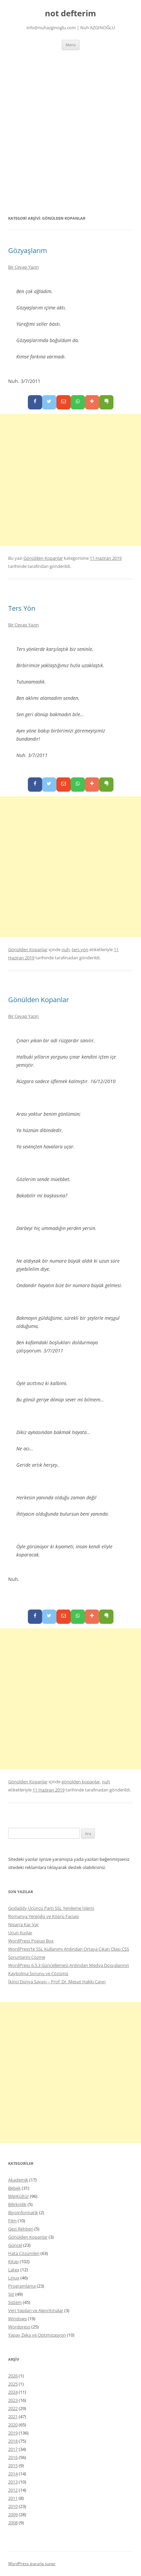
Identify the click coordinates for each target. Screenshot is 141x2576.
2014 (13, 2474)
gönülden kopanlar (80, 1782)
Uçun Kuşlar (20, 1933)
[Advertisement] (70, 132)
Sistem (15, 2302)
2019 (13, 2433)
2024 (13, 2392)
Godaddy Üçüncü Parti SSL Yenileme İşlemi (51, 1908)
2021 (13, 2416)
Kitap (13, 2261)
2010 (13, 2506)
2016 (13, 2457)
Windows (17, 2319)
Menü (71, 44)
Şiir (11, 2294)
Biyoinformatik (23, 2212)
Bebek (14, 2188)
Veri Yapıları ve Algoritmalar (35, 2310)
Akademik (18, 2180)
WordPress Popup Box (31, 1941)
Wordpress (19, 2327)
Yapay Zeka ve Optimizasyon (37, 2335)
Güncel (15, 2245)
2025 (13, 2384)
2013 (13, 2482)
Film (12, 2221)
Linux (13, 2278)
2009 (13, 2514)
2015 (13, 2465)
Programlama (22, 2286)
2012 (13, 2490)
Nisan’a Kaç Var (23, 1924)
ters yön (80, 949)
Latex (13, 2270)
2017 (13, 2449)
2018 (13, 2441)
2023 (13, 2400)
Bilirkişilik (17, 2204)
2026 (13, 2376)
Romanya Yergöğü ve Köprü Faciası (43, 1916)
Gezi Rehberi (20, 2229)
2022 (13, 2408)
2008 (13, 2523)
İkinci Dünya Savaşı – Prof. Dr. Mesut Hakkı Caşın (57, 1982)
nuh (65, 949)
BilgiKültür (18, 2196)
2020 (13, 2425)
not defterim (70, 13)
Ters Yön (21, 608)
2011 (13, 2498)
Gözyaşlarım (27, 250)
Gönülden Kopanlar (43, 558)
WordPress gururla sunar (32, 2563)
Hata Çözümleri (23, 2253)
